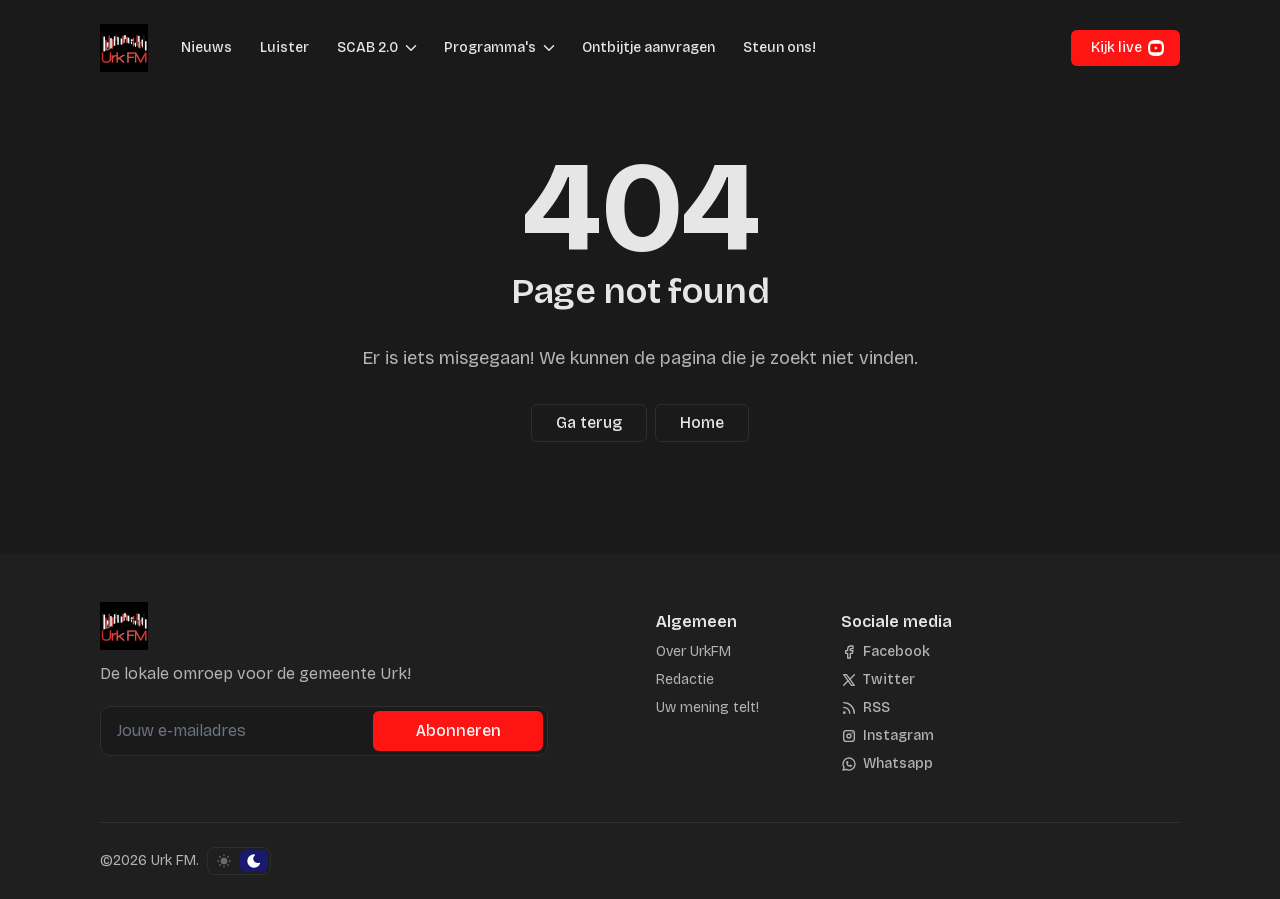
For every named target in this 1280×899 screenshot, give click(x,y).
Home (702, 422)
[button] (361, 48)
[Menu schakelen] (411, 48)
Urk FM (173, 860)
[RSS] (865, 708)
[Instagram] (887, 736)
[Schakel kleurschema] (239, 861)
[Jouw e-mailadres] (239, 731)
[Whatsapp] (887, 764)
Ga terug (589, 422)
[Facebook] (885, 652)
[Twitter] (878, 680)
